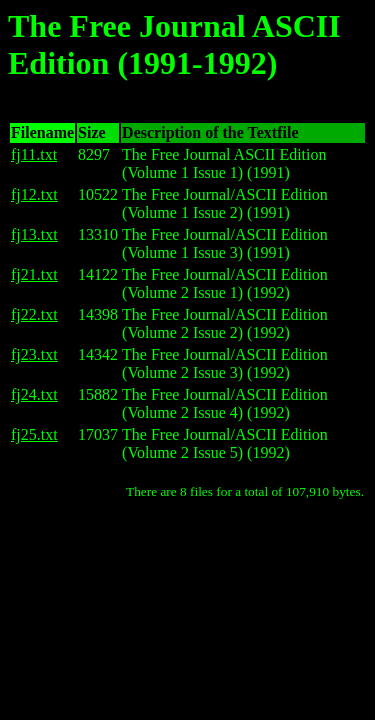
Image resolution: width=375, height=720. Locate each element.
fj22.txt (34, 314)
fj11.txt (34, 154)
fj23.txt (34, 354)
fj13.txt (34, 234)
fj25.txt (34, 434)
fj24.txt (34, 394)
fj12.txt (34, 194)
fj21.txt (34, 274)
